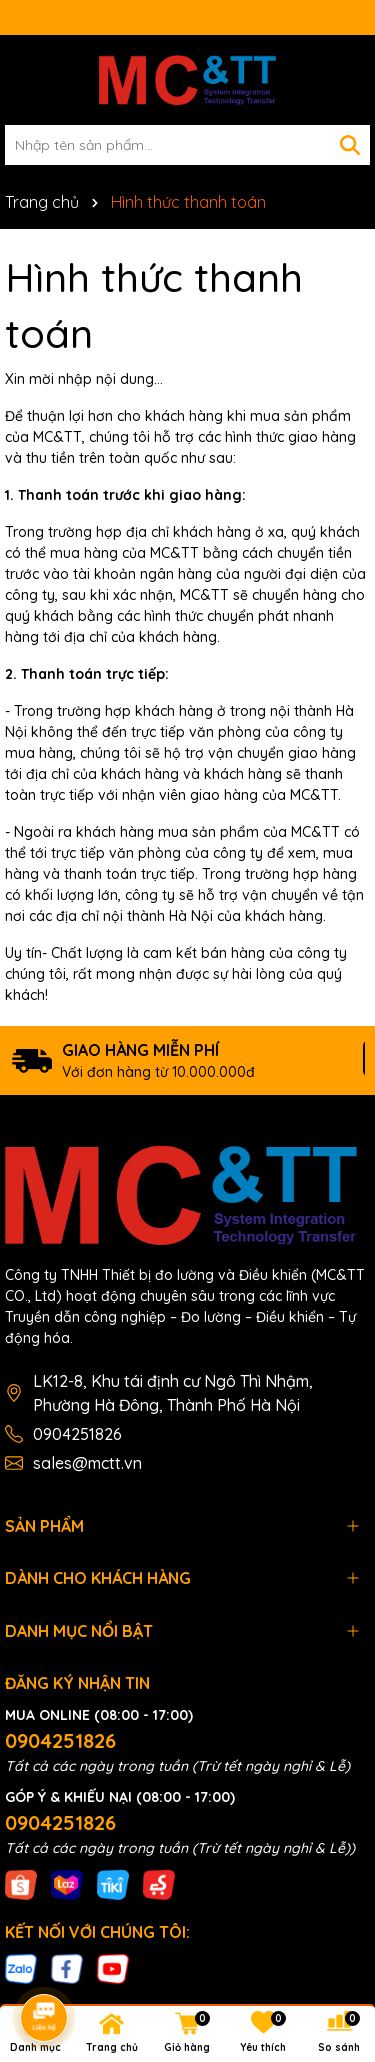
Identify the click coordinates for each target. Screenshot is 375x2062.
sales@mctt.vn (87, 1463)
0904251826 (77, 1434)
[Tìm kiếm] (350, 145)
